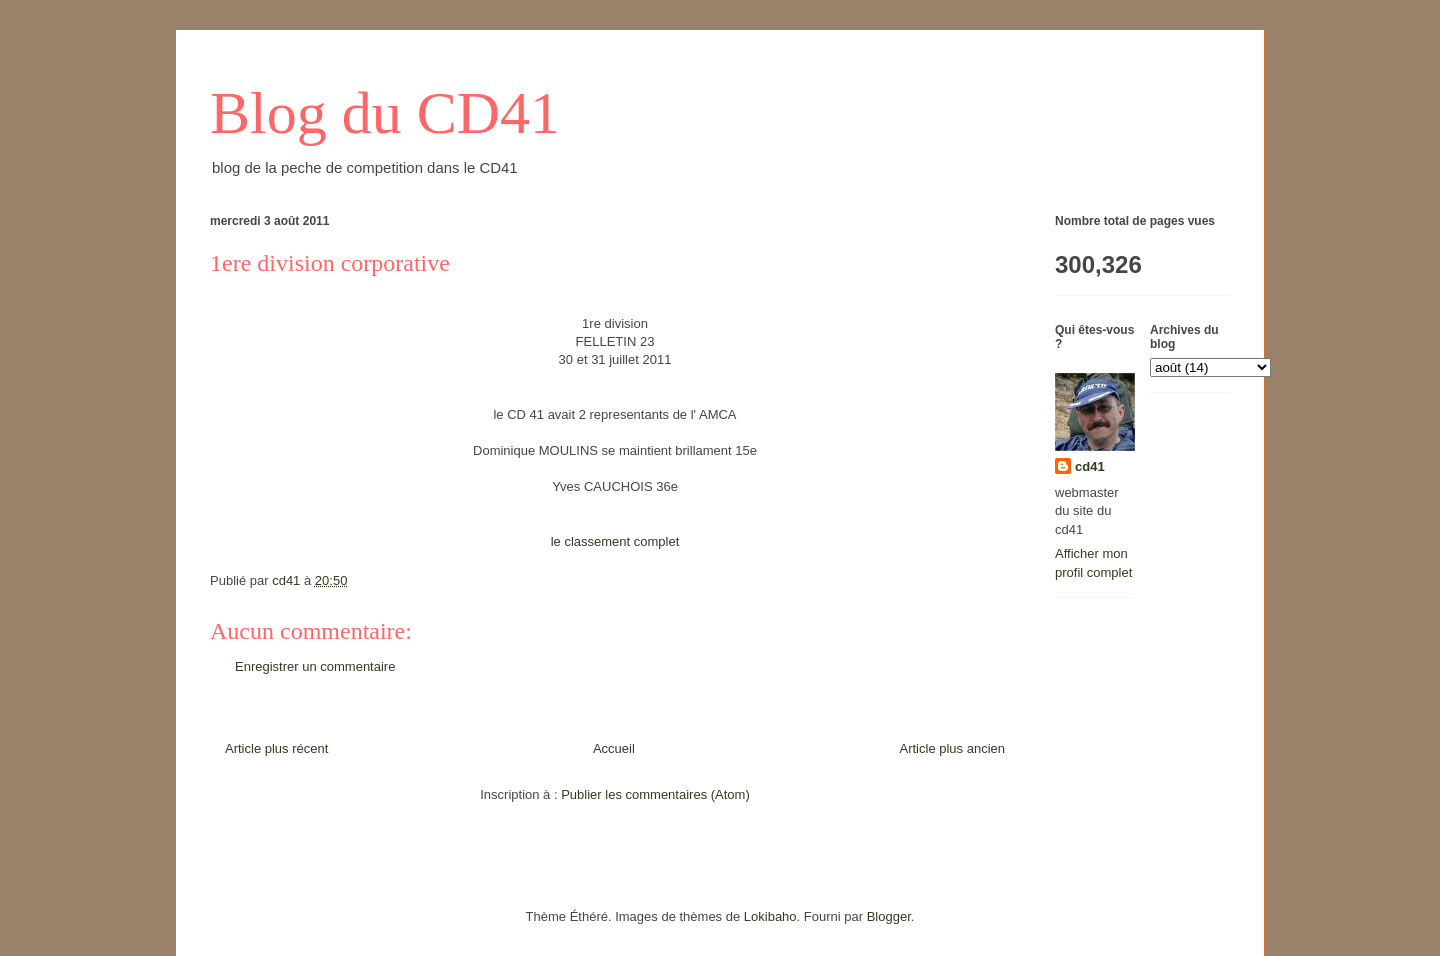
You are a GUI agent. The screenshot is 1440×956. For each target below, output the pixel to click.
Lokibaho (770, 916)
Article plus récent (276, 748)
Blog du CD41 (385, 113)
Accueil (614, 748)
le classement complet (615, 541)
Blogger (889, 916)
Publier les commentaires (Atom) (655, 794)
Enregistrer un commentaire (315, 666)
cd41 (1090, 466)
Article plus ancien (953, 748)
